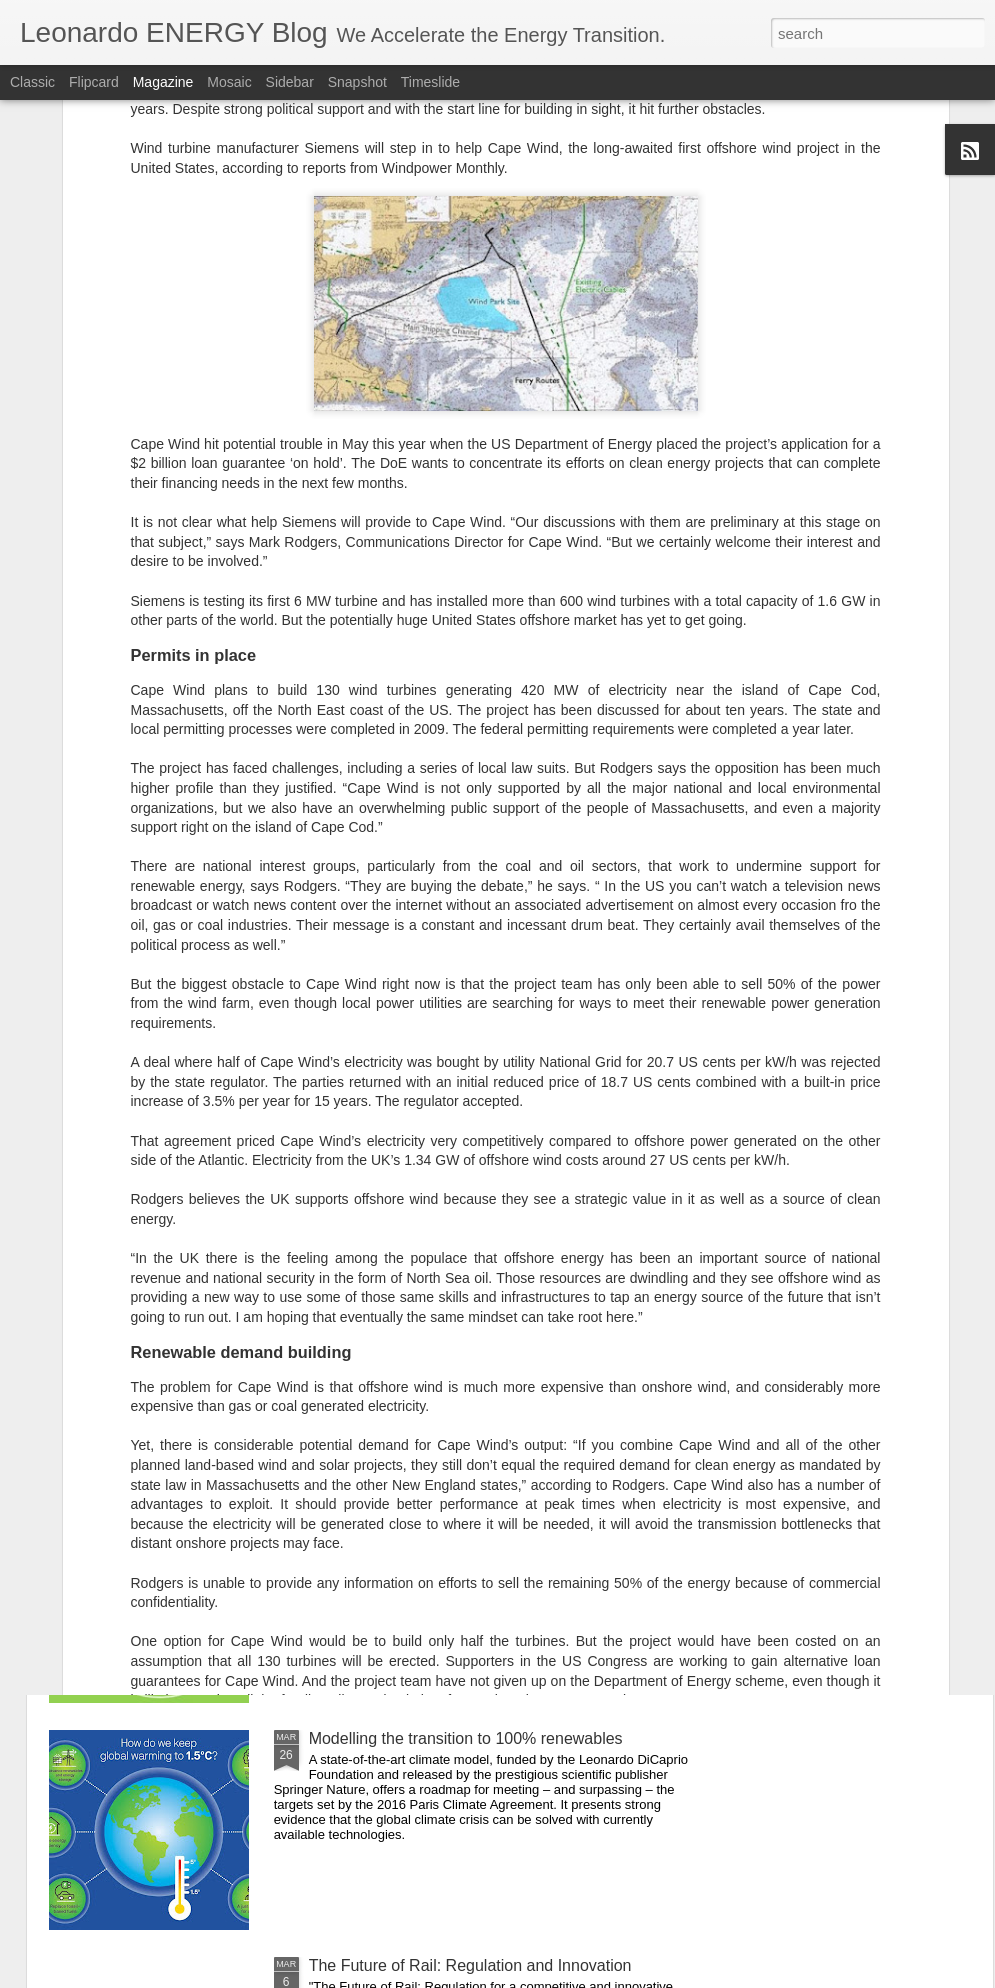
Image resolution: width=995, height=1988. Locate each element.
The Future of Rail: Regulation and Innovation (470, 1965)
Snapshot (357, 82)
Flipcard (94, 82)
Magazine (163, 82)
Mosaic (229, 82)
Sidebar (290, 82)
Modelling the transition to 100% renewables (466, 1738)
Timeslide (430, 82)
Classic (32, 82)
